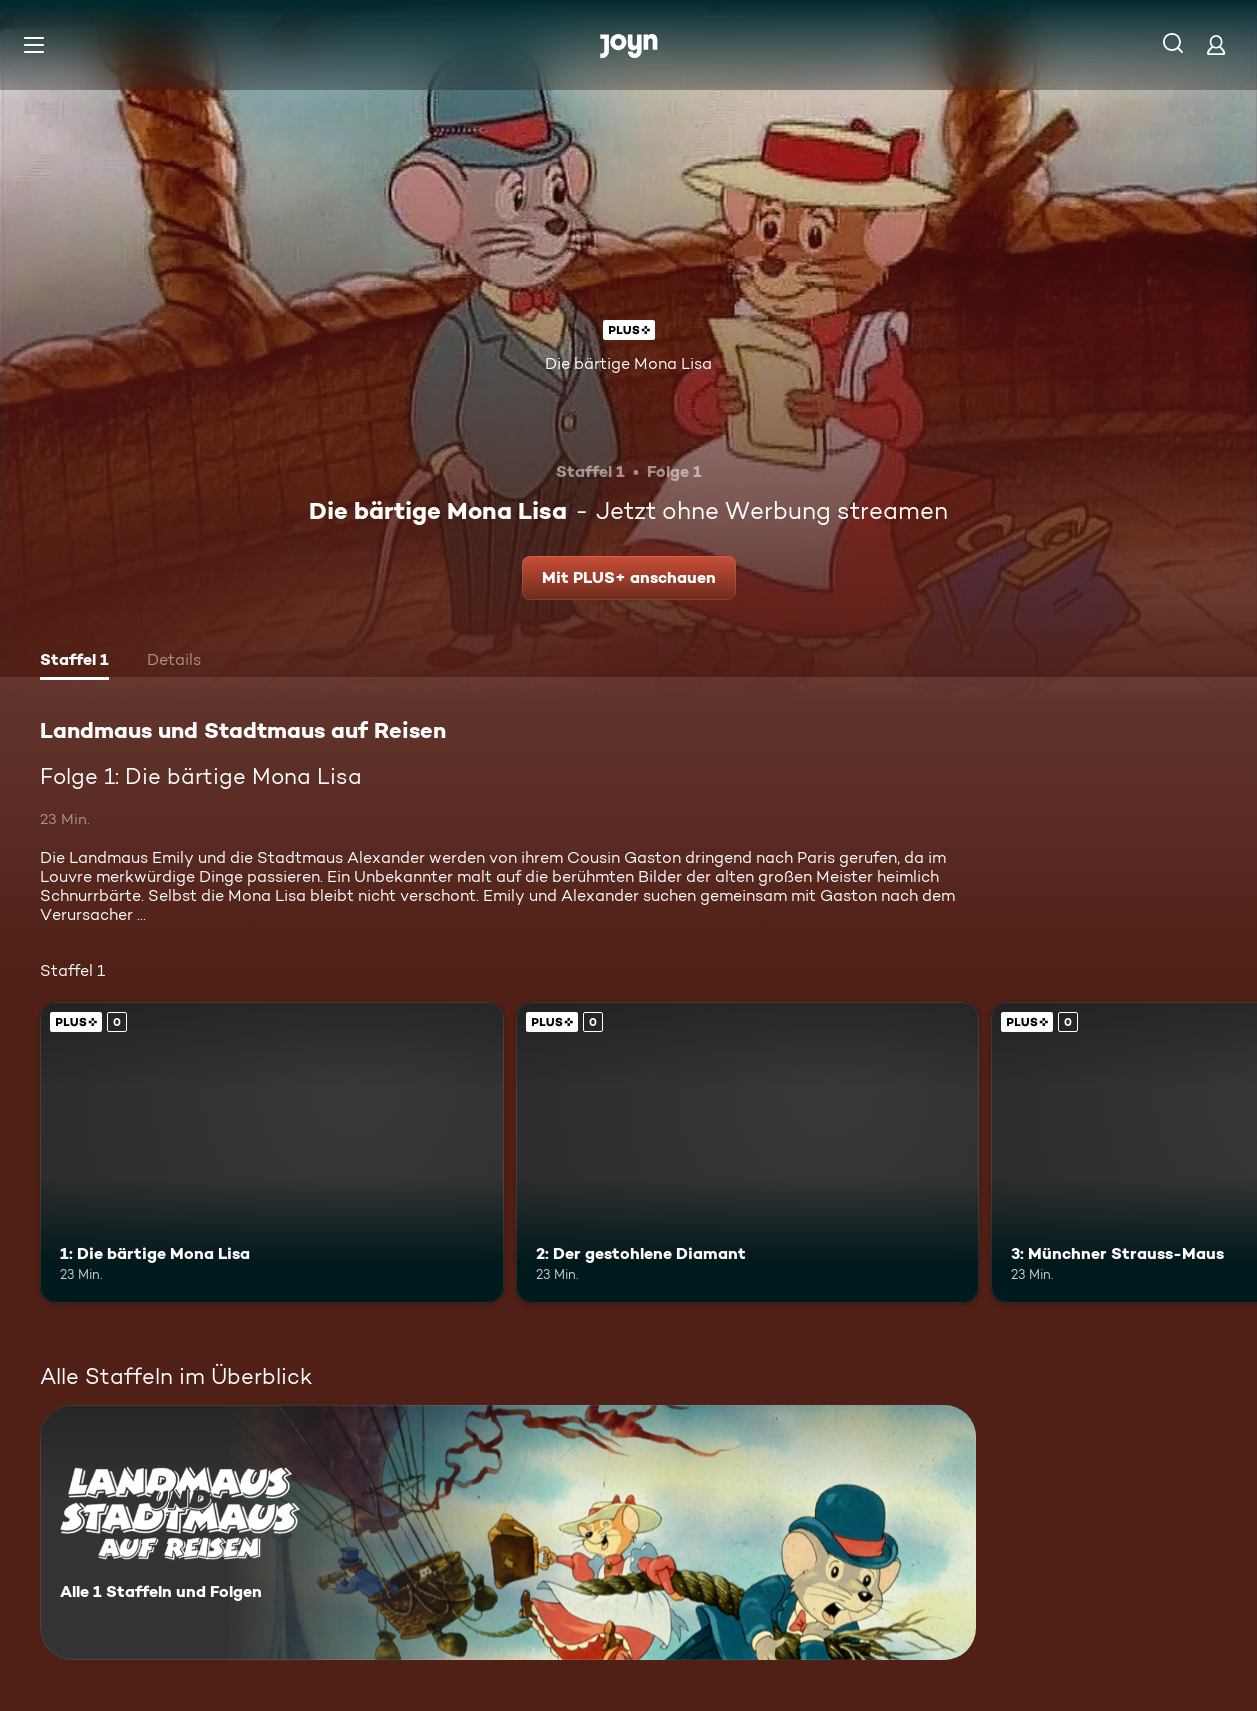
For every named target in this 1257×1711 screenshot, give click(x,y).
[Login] (1216, 44)
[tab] (74, 662)
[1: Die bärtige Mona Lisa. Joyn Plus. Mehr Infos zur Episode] (272, 1152)
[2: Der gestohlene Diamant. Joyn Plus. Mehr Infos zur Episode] (748, 1152)
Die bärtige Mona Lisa (628, 363)
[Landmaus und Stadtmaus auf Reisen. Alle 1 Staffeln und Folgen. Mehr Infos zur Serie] (508, 1532)
